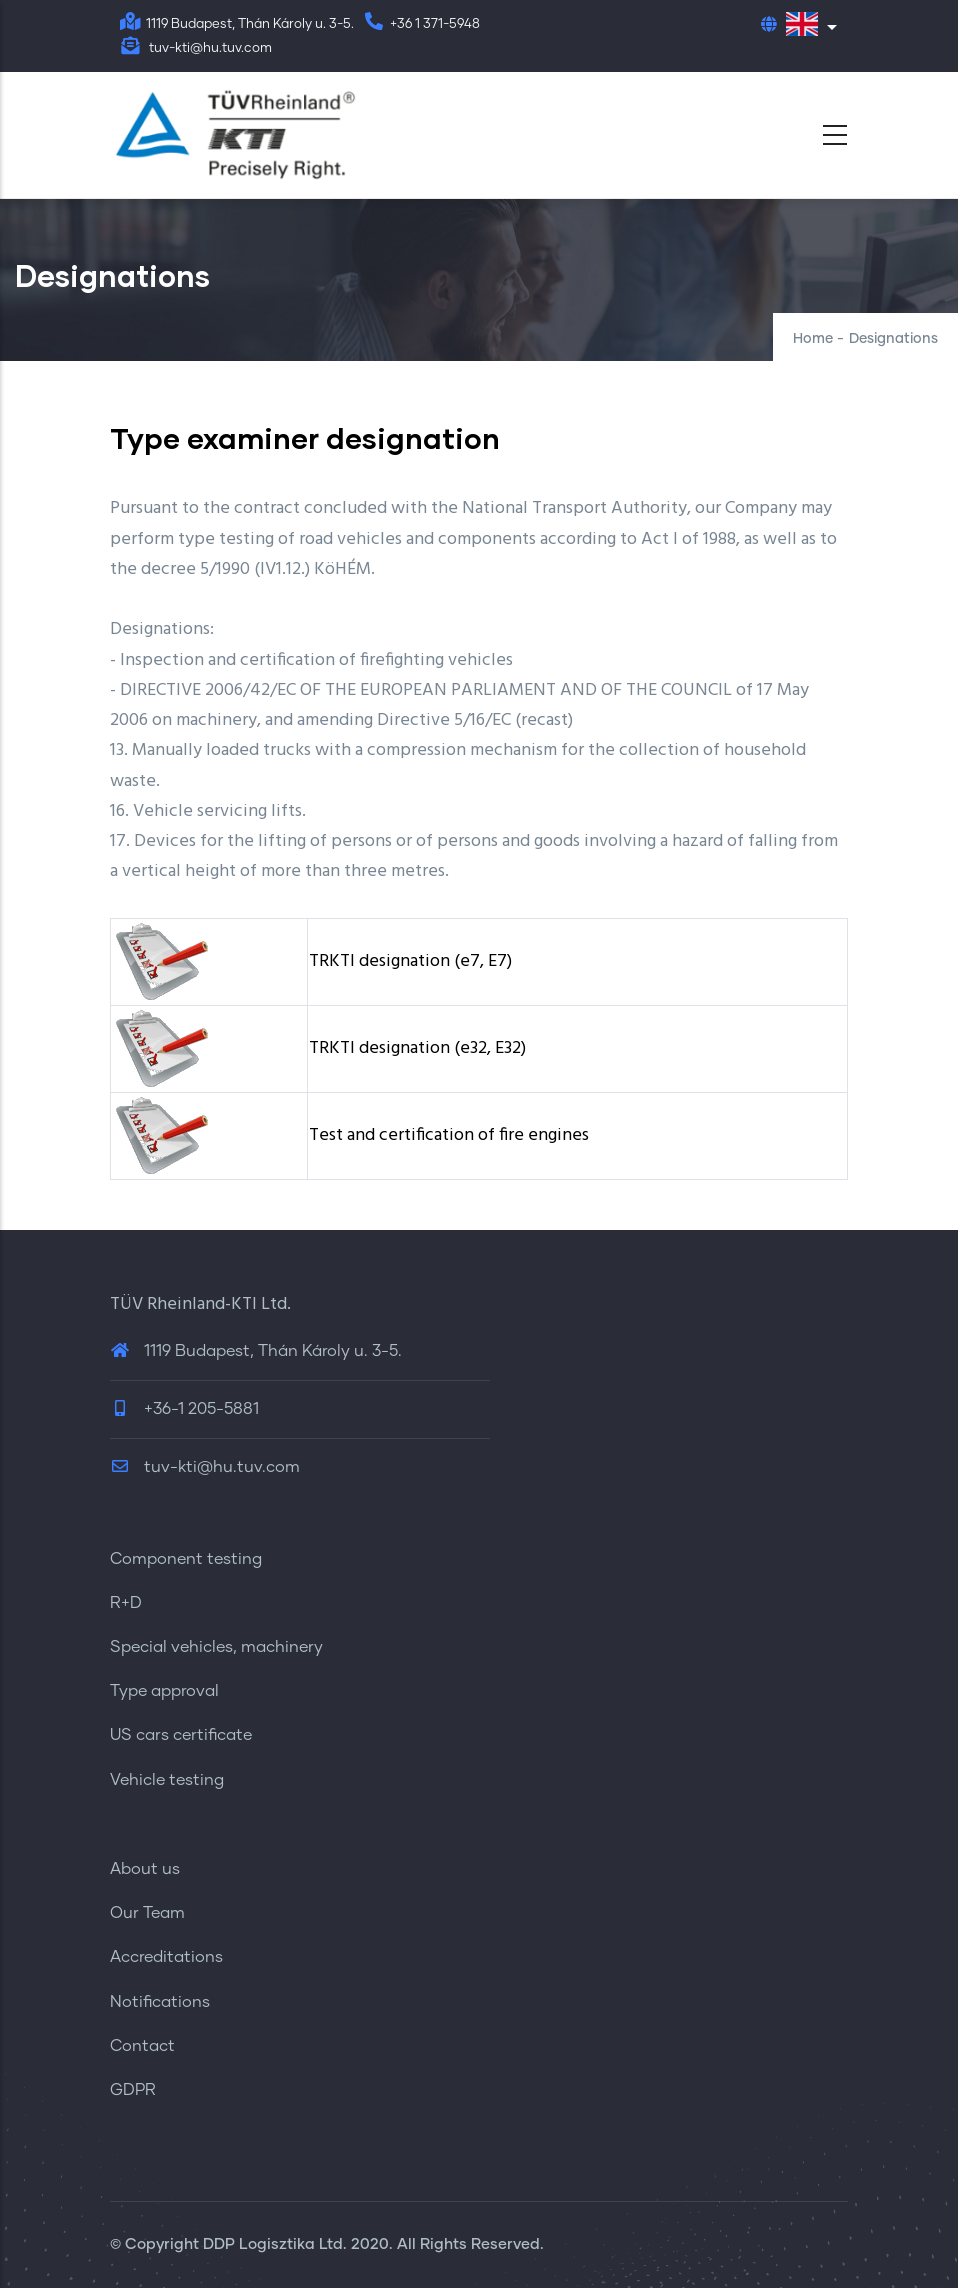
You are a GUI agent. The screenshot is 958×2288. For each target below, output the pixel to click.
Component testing (186, 1559)
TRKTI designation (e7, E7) (410, 961)
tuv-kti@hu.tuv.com (205, 1467)
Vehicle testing (167, 1780)
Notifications (160, 2002)
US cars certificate (181, 1735)
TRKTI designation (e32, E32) (417, 1048)
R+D (126, 1603)
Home (813, 339)
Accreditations (166, 1957)
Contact (142, 2046)
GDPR (133, 2090)
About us (145, 1869)
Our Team (147, 1913)
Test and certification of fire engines (449, 1135)
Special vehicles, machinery (216, 1647)
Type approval (164, 1691)
